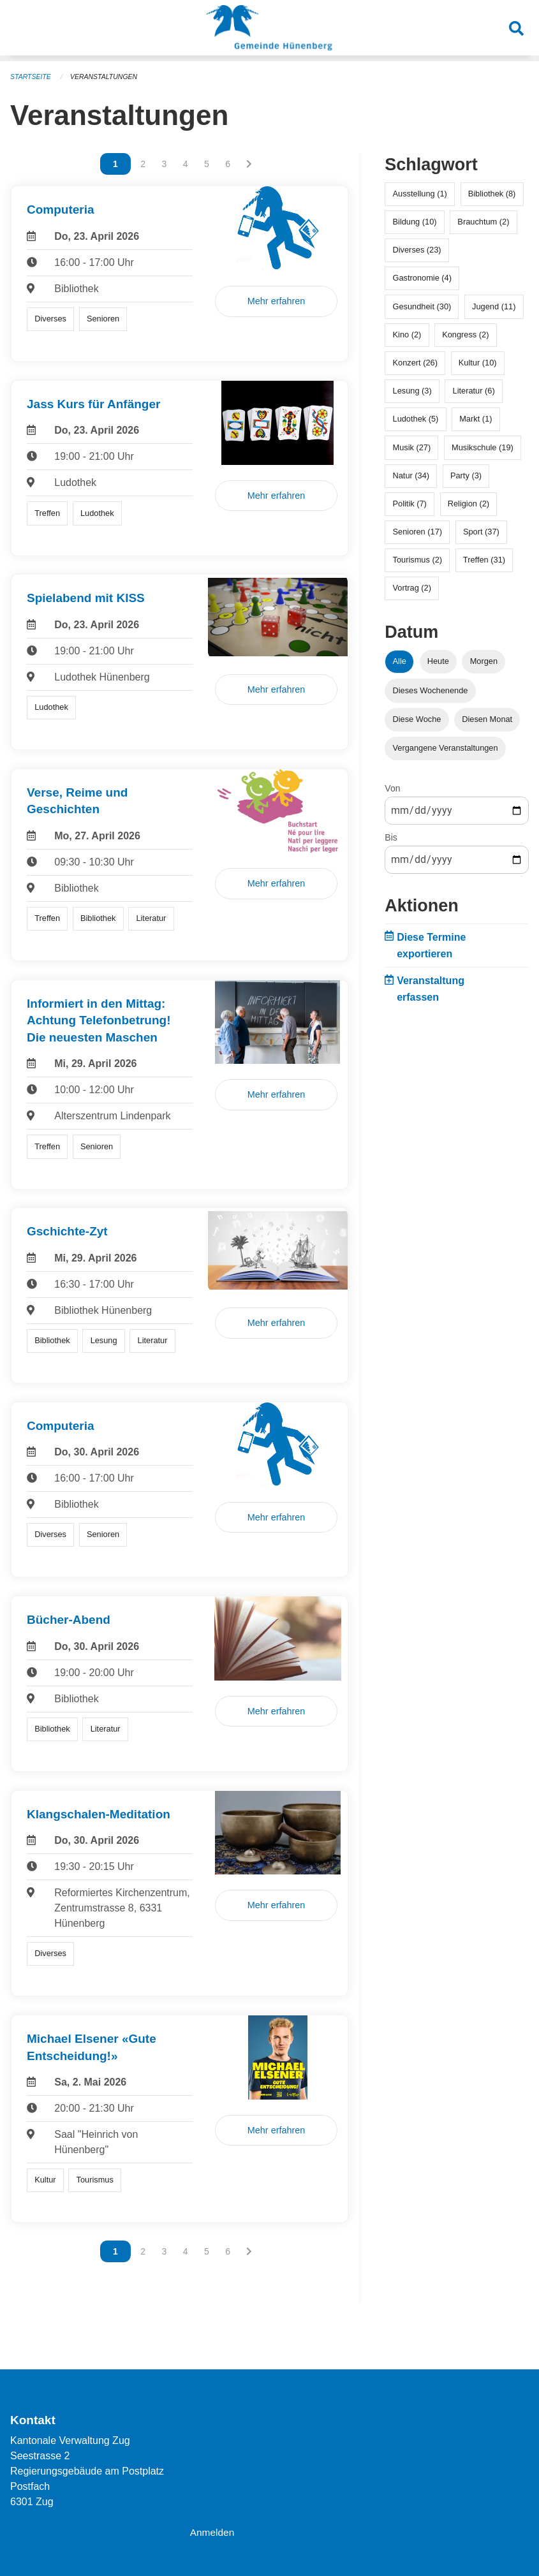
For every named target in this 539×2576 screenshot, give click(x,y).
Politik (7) (410, 503)
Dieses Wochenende (430, 690)
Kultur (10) (478, 362)
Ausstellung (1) (420, 193)
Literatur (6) (474, 390)
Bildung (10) (415, 221)
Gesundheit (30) (422, 306)
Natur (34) (411, 475)
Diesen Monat (487, 719)
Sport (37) (481, 531)
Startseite (31, 76)
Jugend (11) (493, 306)
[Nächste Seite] (249, 164)
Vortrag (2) (412, 587)
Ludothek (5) (416, 418)
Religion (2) (468, 503)
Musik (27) (412, 447)
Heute (438, 661)
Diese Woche (417, 719)
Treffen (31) (484, 559)
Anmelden (213, 2532)
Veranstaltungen (107, 76)
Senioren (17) (418, 531)
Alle (399, 661)
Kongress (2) (465, 334)
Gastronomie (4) (422, 278)
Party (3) (466, 475)
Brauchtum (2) (483, 221)
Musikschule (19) (482, 447)
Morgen (484, 661)
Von (392, 788)
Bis (391, 837)
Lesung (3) (412, 390)
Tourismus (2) (418, 559)
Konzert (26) (415, 362)
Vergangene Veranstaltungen (445, 748)
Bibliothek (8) (492, 193)
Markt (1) (475, 418)
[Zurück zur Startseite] (269, 30)
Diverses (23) (417, 249)
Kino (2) (407, 334)
